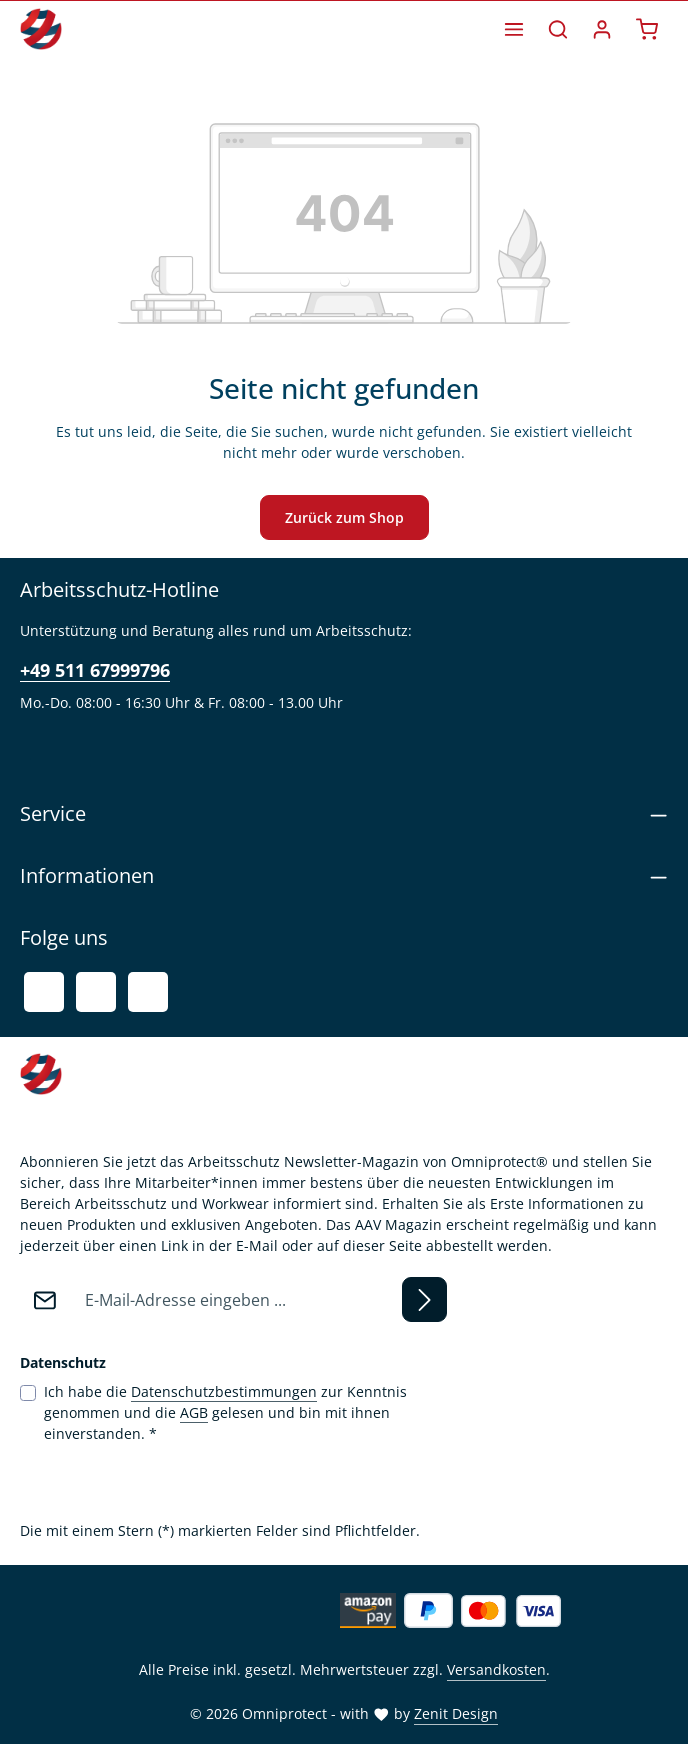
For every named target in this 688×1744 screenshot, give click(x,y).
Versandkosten (496, 1669)
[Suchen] (558, 29)
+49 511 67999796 (95, 670)
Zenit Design (456, 1713)
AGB (194, 1412)
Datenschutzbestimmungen (224, 1391)
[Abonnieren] (424, 1299)
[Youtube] (96, 992)
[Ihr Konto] (602, 29)
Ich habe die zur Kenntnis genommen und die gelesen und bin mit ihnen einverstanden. (225, 1412)
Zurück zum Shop (344, 517)
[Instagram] (148, 992)
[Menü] (514, 29)
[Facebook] (44, 992)
